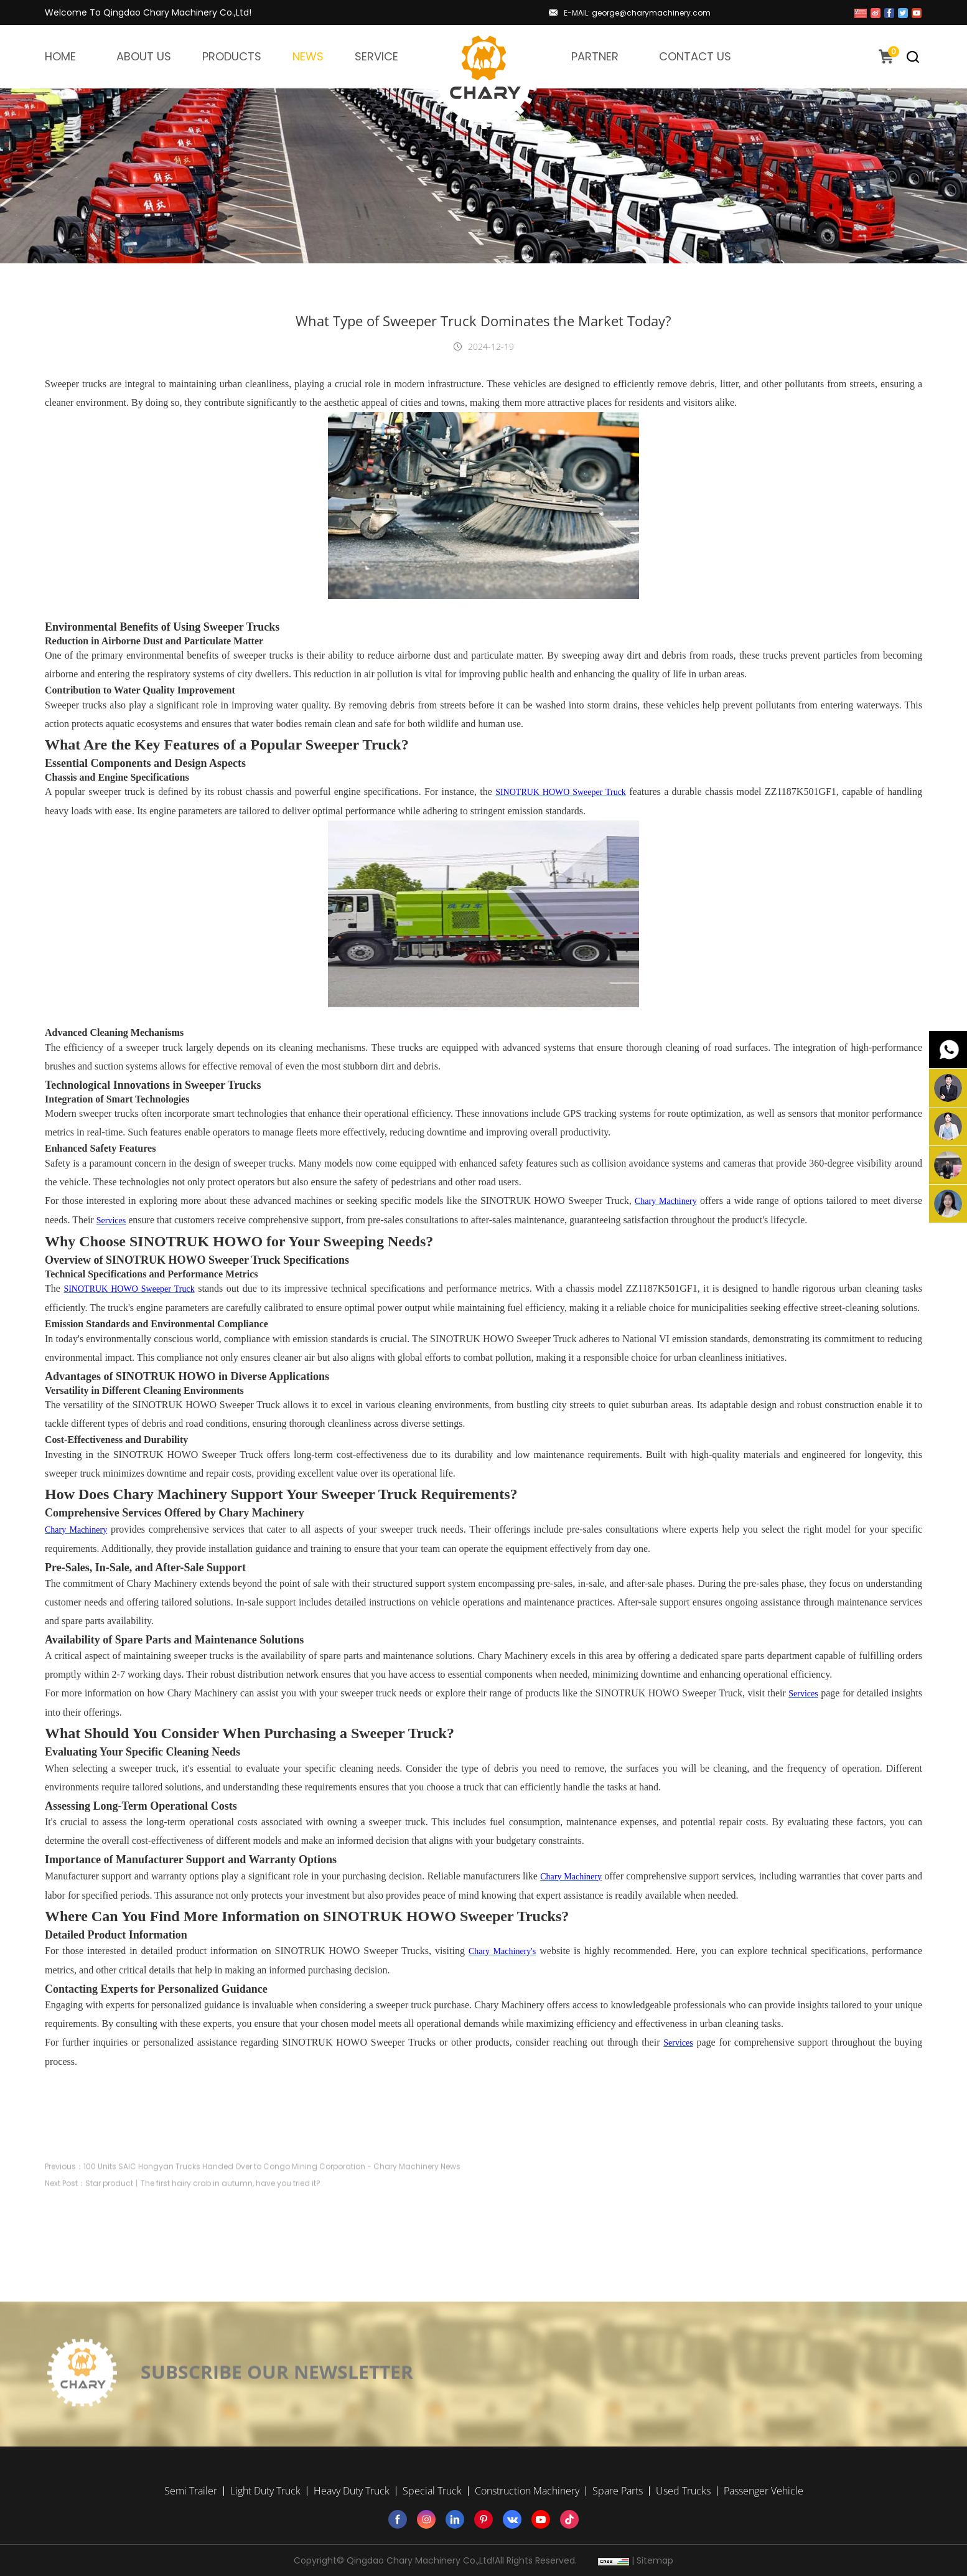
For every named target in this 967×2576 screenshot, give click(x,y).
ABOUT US (143, 56)
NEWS (308, 56)
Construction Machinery (527, 2491)
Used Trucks (683, 2491)
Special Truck (432, 2491)
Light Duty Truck (265, 2491)
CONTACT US (695, 56)
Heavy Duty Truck (352, 2491)
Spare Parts (617, 2491)
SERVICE (376, 56)
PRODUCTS (231, 56)
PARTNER (595, 56)
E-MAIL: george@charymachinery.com (637, 12)
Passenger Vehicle (763, 2491)
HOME (60, 56)
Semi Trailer (190, 2491)
